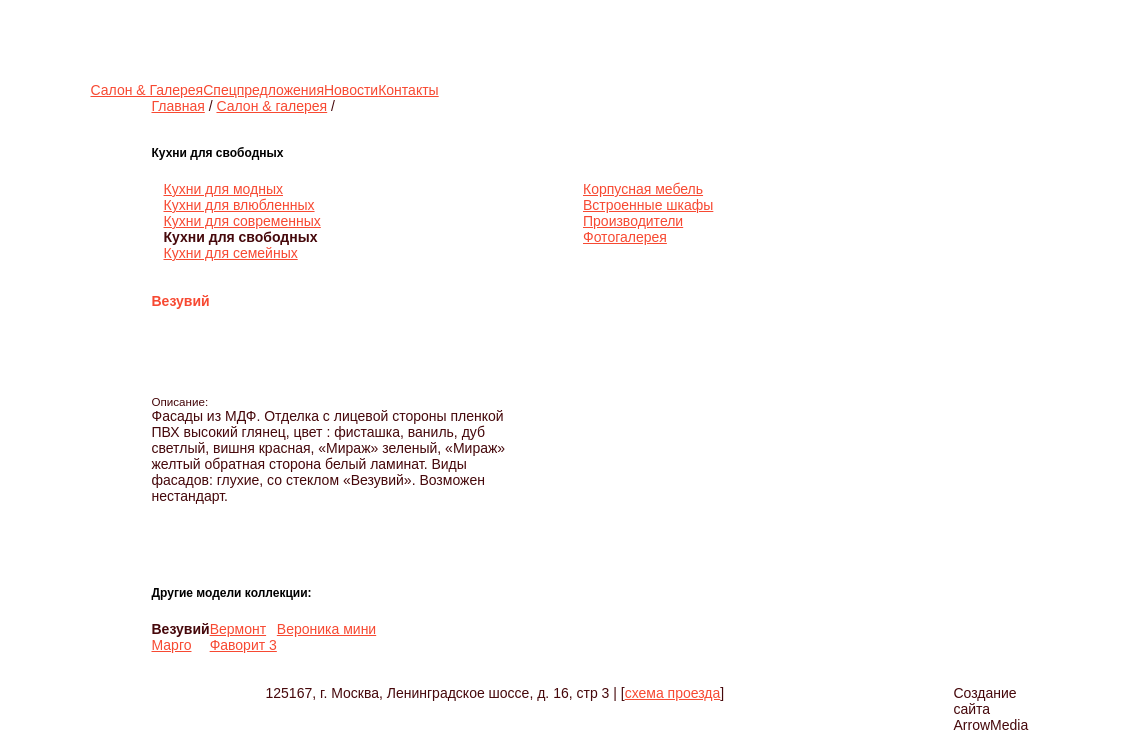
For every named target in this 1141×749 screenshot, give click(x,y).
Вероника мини (326, 629)
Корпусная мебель (643, 189)
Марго (172, 645)
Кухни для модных (223, 189)
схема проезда (673, 693)
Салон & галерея (271, 106)
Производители (633, 221)
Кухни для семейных (231, 253)
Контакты (408, 90)
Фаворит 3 (243, 645)
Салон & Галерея (147, 90)
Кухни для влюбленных (239, 205)
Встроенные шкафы (648, 205)
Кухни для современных (242, 221)
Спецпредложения (263, 90)
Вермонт (238, 629)
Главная (178, 106)
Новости (351, 90)
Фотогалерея (625, 237)
